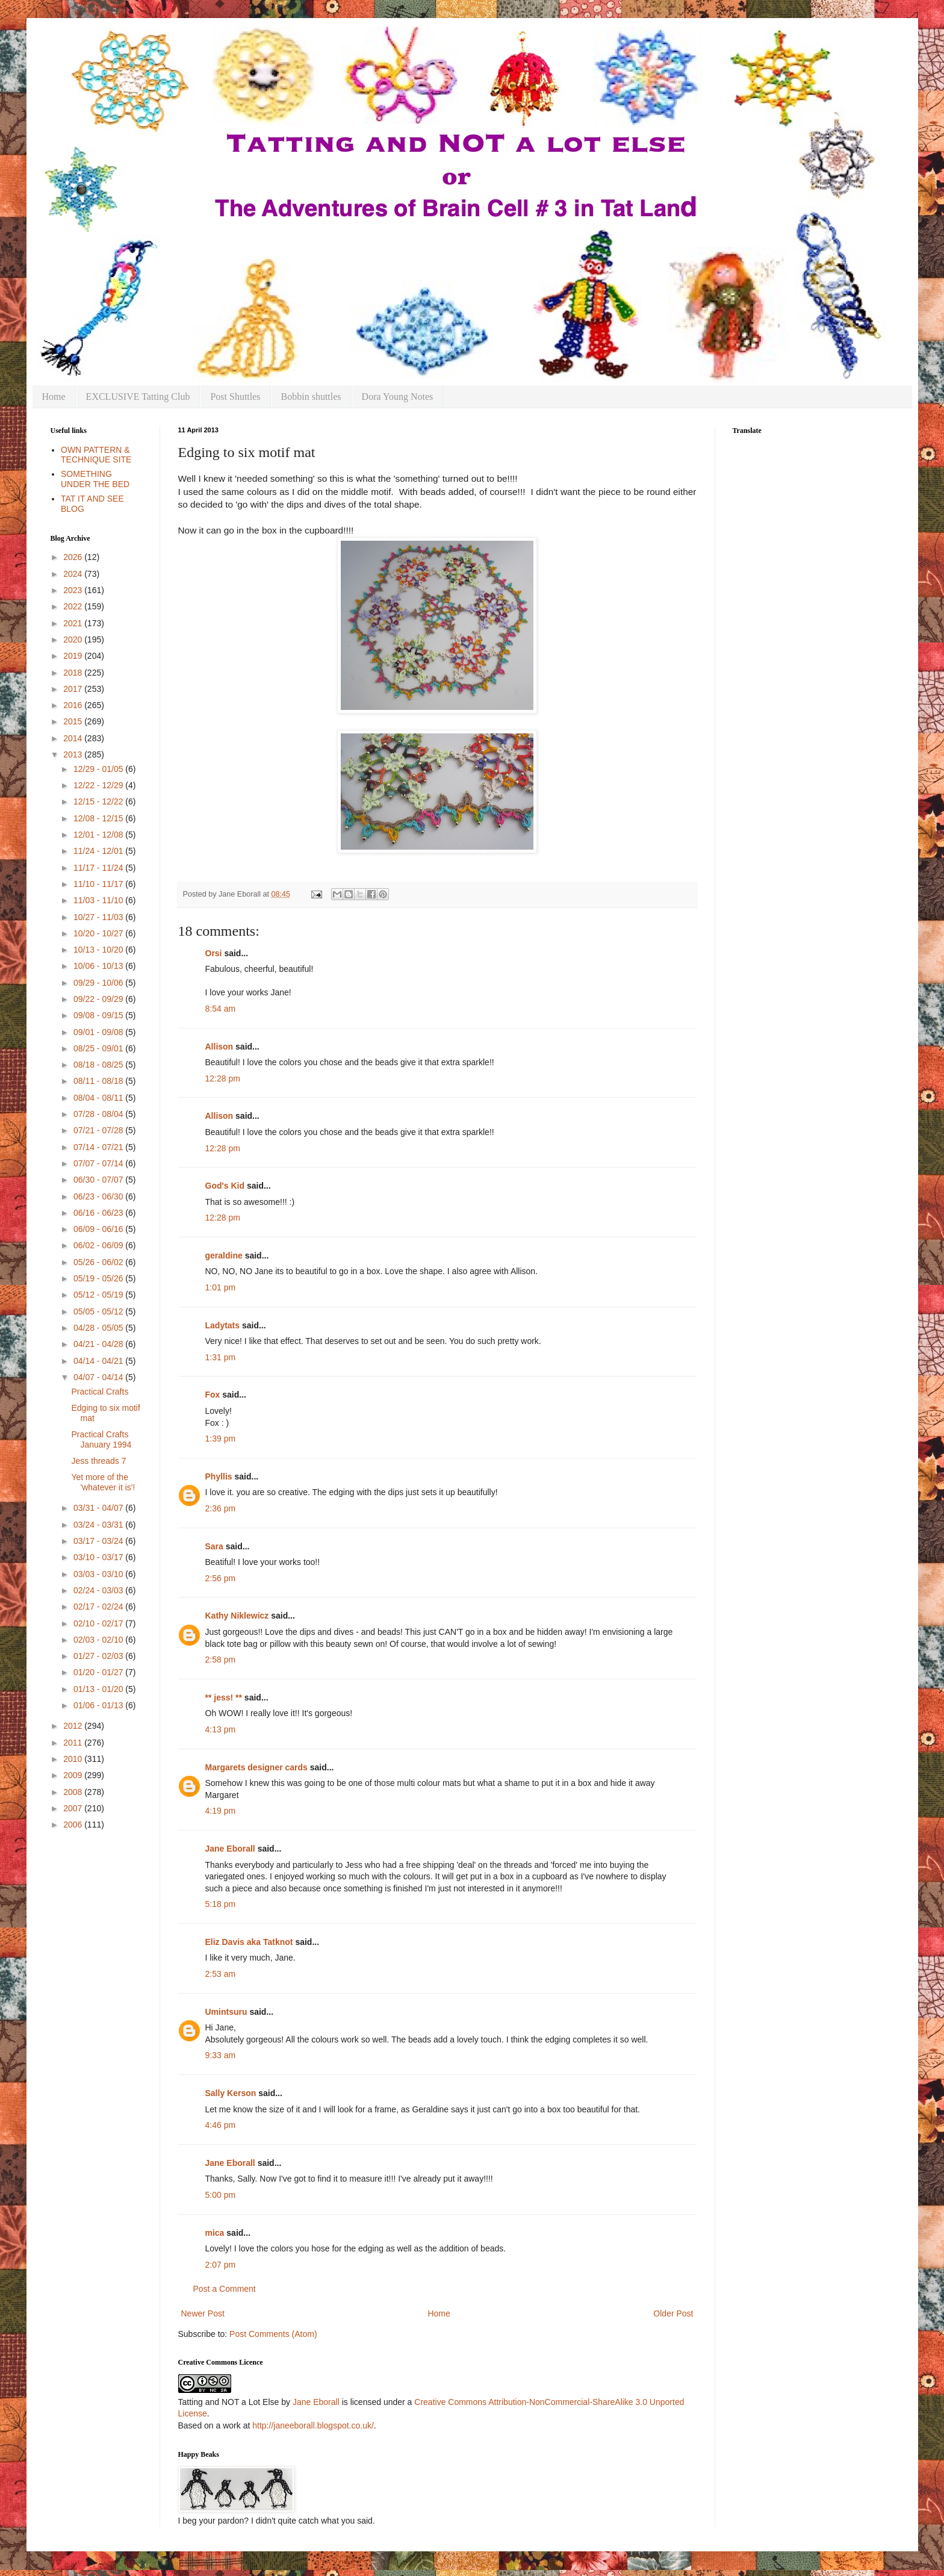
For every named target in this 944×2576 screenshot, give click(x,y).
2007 (73, 1808)
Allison (219, 1046)
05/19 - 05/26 (99, 1278)
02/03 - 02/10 (99, 1639)
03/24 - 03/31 (99, 1524)
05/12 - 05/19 (99, 1294)
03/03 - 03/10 (99, 1574)
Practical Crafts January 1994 (101, 1439)
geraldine (224, 1255)
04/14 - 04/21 (99, 1361)
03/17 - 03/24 (99, 1541)
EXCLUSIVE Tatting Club (138, 396)
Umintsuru (226, 2012)
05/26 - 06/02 (99, 1262)
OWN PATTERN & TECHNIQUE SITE (96, 455)
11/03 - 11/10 (99, 900)
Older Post (673, 2313)
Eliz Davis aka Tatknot (249, 1942)
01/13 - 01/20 (99, 1689)
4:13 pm (220, 1729)
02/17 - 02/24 (99, 1606)
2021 (73, 623)
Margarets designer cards (256, 1767)
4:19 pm (220, 1810)
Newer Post (203, 2313)
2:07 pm (220, 2265)
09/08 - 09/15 (99, 1015)
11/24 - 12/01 (99, 851)
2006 (73, 1824)
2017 (73, 689)
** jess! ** (223, 1697)
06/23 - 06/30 (99, 1196)
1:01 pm (220, 1287)
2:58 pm (220, 1659)
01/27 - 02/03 (99, 1656)
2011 (73, 1742)
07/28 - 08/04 (99, 1114)
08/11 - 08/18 (99, 1081)
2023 (73, 590)
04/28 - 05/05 (99, 1328)
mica (215, 2233)
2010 (73, 1759)
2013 (73, 754)
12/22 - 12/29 (99, 785)
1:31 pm (220, 1357)
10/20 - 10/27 (99, 933)
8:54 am (220, 1008)
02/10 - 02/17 (99, 1623)
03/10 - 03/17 (99, 1557)
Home (54, 396)
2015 (73, 721)
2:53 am (220, 1974)
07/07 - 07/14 (99, 1163)
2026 (73, 557)
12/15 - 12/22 (99, 801)
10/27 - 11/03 (99, 917)
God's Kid (225, 1185)
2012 (73, 1726)
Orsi (213, 953)
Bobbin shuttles (311, 396)
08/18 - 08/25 (99, 1064)
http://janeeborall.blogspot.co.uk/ (313, 2425)
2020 (73, 639)
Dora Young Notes (397, 396)
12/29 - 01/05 (99, 769)
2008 (73, 1792)
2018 (73, 672)
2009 (73, 1775)
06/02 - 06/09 (99, 1245)
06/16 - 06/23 (99, 1213)
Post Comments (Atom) (273, 2334)
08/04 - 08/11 (99, 1098)
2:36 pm (220, 1508)
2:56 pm (220, 1578)
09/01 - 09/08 (99, 1032)
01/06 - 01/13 (99, 1705)
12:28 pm (222, 1078)
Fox (212, 1394)
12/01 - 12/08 (99, 834)
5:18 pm (220, 1904)
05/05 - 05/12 (99, 1311)
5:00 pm (220, 2195)
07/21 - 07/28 (99, 1130)
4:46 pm (220, 2125)
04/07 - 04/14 (99, 1377)
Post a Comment (224, 2289)
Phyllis (218, 1476)
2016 (73, 705)
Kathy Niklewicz (237, 1615)
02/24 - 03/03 (99, 1590)
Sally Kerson (230, 2093)
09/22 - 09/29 (99, 999)
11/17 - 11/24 (99, 868)
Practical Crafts (99, 1391)
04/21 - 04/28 (99, 1344)
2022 (73, 606)
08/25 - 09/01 (99, 1048)
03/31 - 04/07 (99, 1508)
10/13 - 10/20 (99, 949)
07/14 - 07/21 (99, 1147)
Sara (214, 1546)
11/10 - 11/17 (99, 884)
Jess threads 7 (98, 1461)
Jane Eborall (230, 1848)
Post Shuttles (235, 396)
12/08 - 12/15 (99, 818)
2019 (73, 656)
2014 (73, 738)
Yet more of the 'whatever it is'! (103, 1482)
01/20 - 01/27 (99, 1672)
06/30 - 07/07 (99, 1179)
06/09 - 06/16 (99, 1229)
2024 (73, 574)
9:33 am (220, 2055)
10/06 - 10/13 (99, 966)
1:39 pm (220, 1438)
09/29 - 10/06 (99, 983)
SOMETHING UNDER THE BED (95, 479)
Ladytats (222, 1325)
